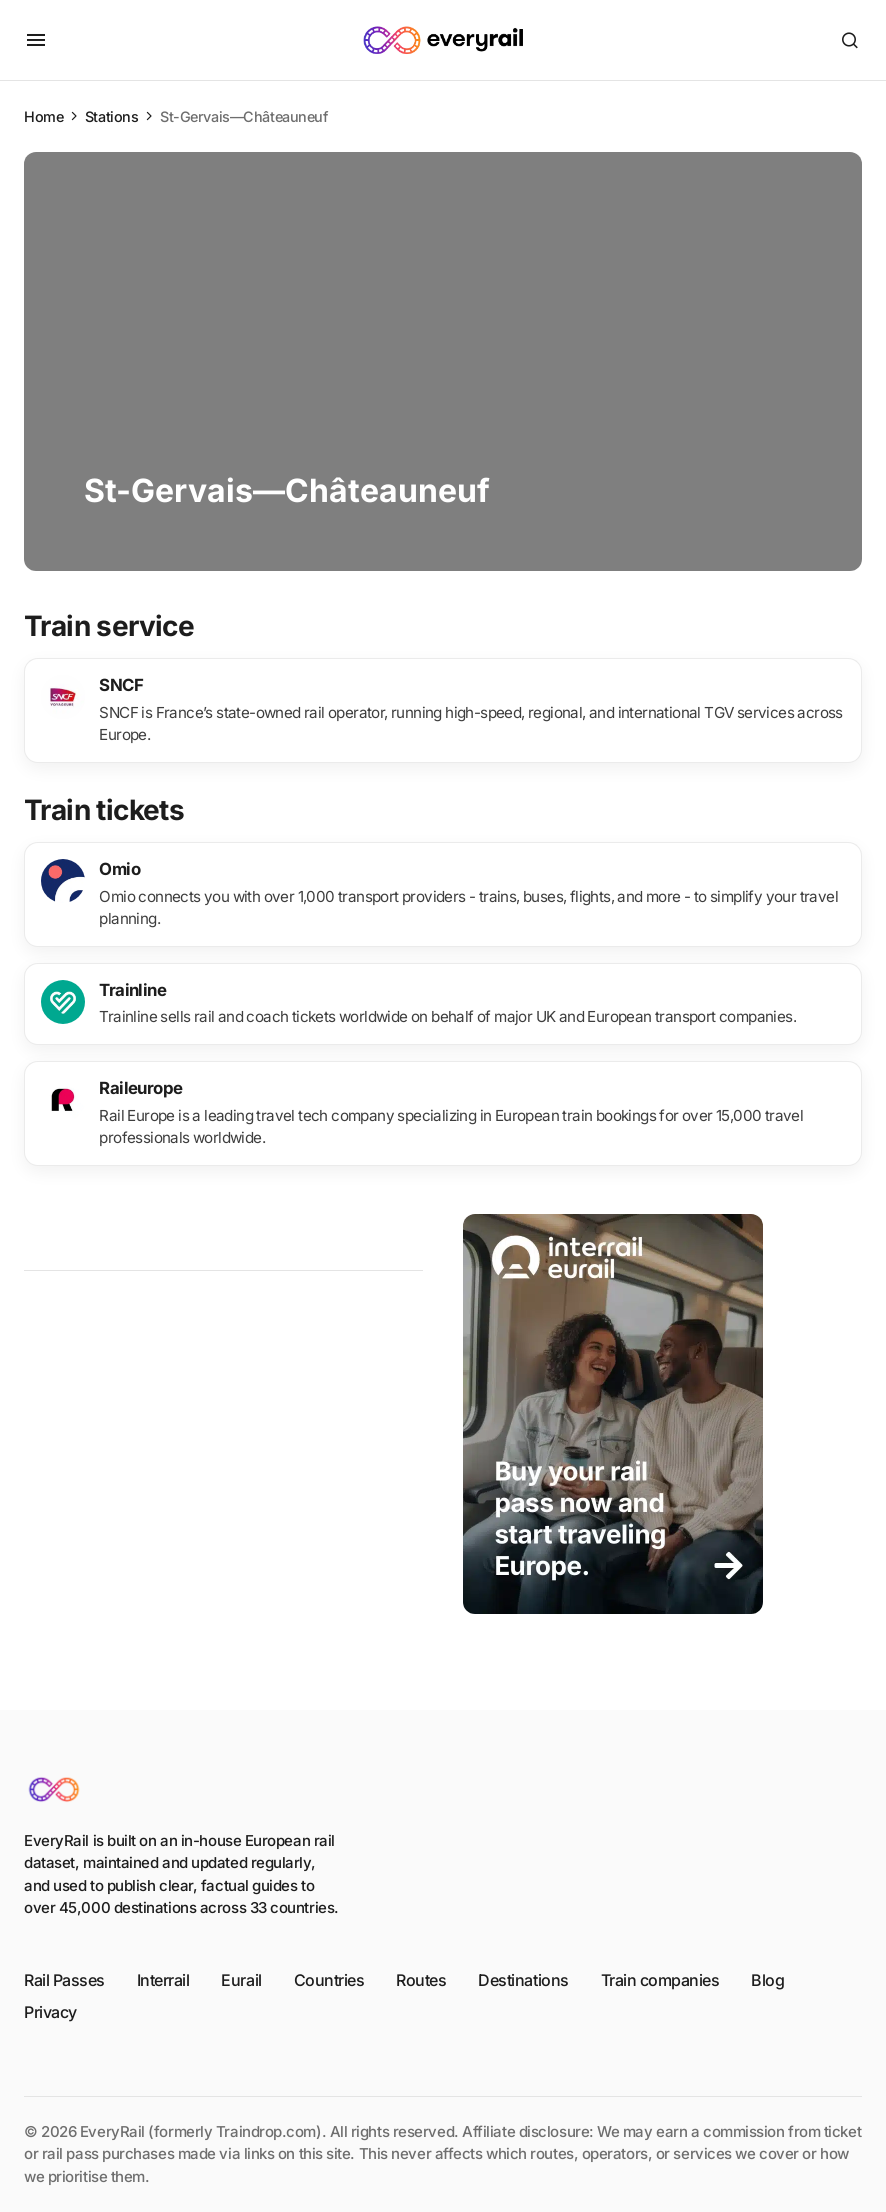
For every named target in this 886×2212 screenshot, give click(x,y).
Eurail (241, 1980)
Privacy (50, 2012)
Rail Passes (64, 1980)
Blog (767, 1980)
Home (43, 116)
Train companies (660, 1980)
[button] (36, 40)
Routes (421, 1980)
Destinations (523, 1980)
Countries (329, 1980)
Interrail (163, 1980)
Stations (112, 116)
